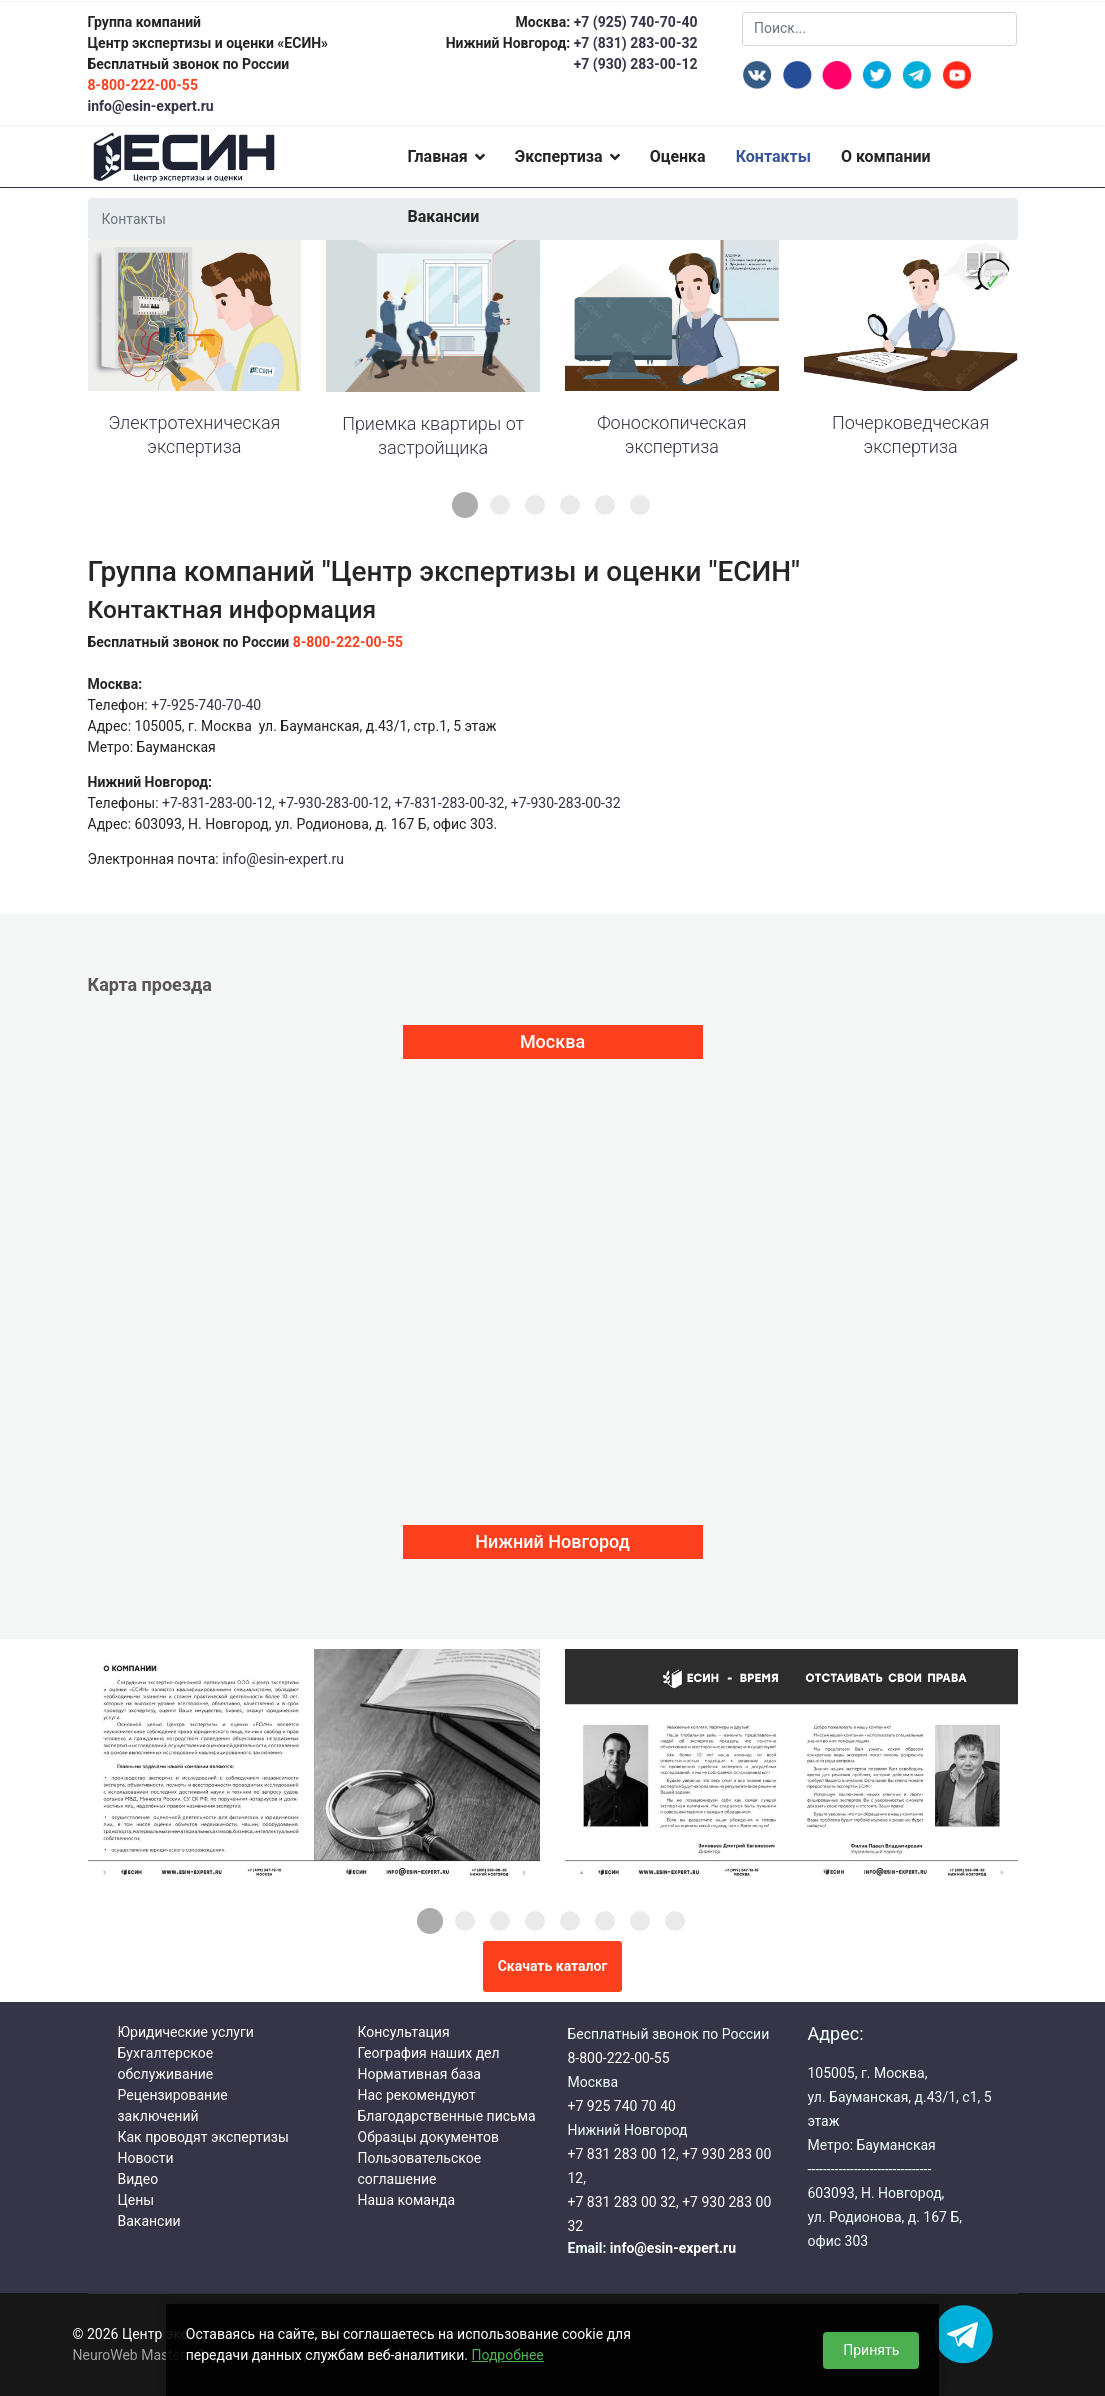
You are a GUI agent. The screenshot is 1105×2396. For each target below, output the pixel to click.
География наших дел (429, 2053)
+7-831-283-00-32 (450, 803)
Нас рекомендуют (417, 2095)
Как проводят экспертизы (203, 2137)
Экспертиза (559, 156)
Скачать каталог (553, 1966)
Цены (136, 2200)
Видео (138, 2179)
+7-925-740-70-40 (206, 705)
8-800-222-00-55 (619, 2058)
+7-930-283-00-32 (566, 803)
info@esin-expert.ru (151, 106)
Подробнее (507, 2355)
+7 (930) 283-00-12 (636, 64)
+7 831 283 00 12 (622, 2154)
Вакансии (443, 216)
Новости (146, 2158)
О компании (886, 156)
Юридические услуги (186, 2032)
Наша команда (407, 2200)
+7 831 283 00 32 (622, 2202)
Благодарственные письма (447, 2116)
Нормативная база (419, 2074)
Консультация (404, 2032)
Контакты (773, 156)
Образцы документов (428, 2137)
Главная (437, 156)
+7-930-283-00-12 (333, 803)
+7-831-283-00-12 (217, 803)
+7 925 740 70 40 (622, 2106)
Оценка (678, 156)
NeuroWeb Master (129, 2355)
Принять (871, 2350)
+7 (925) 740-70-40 (633, 22)
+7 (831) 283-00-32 (636, 43)
